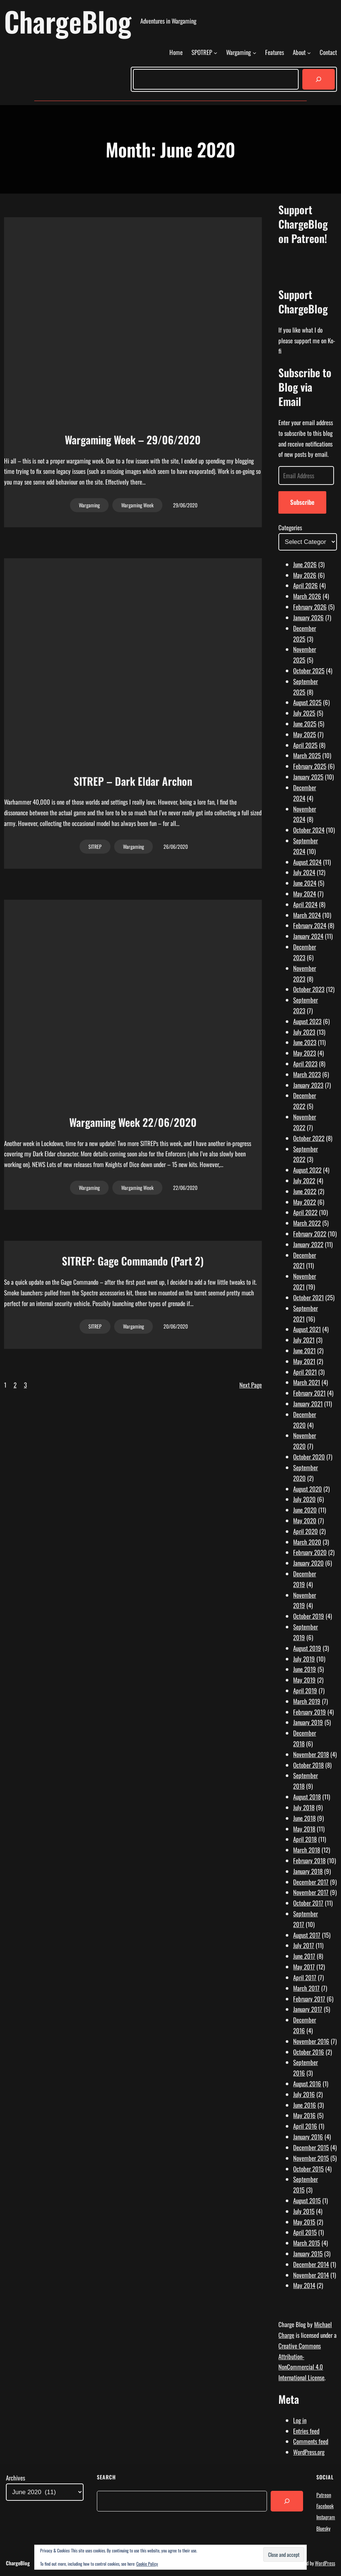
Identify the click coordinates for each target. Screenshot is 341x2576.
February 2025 (309, 766)
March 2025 (307, 755)
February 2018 (309, 1860)
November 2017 (310, 1892)
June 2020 (305, 1509)
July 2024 (304, 872)
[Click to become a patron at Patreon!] (307, 272)
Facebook (325, 2506)
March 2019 (306, 1701)
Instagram (325, 2517)
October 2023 (308, 989)
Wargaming (89, 505)
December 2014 (311, 2264)
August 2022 (307, 1169)
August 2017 (306, 1935)
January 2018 (308, 1871)
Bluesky (323, 2528)
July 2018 (303, 1807)
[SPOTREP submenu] (215, 53)
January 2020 (308, 1563)
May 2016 (304, 2115)
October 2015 (308, 2168)
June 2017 (304, 1956)
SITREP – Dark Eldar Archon (133, 781)
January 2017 (307, 2009)
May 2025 (304, 734)
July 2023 (304, 1032)
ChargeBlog (67, 21)
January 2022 (308, 1244)
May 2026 (304, 575)
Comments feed (310, 2441)
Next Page (250, 1384)
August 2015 (307, 2200)
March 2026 (307, 596)
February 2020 (310, 1552)
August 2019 (307, 1648)
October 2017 (308, 1902)
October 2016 (308, 2051)
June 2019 (304, 1669)
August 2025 (307, 702)
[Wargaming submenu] (254, 53)
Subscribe (302, 502)
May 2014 (304, 2285)
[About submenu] (309, 53)
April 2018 (305, 1839)
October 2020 (309, 1456)
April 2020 (305, 1531)
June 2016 (304, 2105)
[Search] (318, 79)
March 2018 (306, 1849)
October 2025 (308, 670)
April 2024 (305, 904)
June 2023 (304, 1042)
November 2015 (311, 2158)
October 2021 (308, 1297)
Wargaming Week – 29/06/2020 (133, 440)
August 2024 (307, 862)
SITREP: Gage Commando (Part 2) (133, 1261)
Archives (15, 2477)
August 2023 (307, 1021)
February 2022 (309, 1233)
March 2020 (307, 1541)
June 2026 (305, 564)
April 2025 (305, 745)
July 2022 (304, 1180)
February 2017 (309, 1998)
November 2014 (311, 2275)
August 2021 (307, 1329)
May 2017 (304, 1966)
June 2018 (304, 1818)
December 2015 (311, 2147)
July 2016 (304, 2094)
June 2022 (304, 1191)
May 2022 (304, 1202)
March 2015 (306, 2242)
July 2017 (303, 1945)
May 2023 (304, 1053)
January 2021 (308, 1403)
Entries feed (306, 2431)
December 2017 (310, 1881)
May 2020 (304, 1520)
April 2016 (305, 2126)
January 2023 (308, 1085)
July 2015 (303, 2211)
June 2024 (304, 883)
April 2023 (305, 1063)
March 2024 (307, 915)
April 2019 (305, 1690)
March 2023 (307, 1074)
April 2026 (305, 585)
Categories (290, 527)
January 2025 (308, 776)
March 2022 (307, 1223)
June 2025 (304, 723)
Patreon (323, 2495)
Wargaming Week (137, 505)
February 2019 (309, 1711)
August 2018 (307, 1796)
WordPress (325, 2563)
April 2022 (305, 1212)
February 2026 (310, 606)
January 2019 (308, 1722)
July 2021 (303, 1339)
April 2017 (304, 1977)
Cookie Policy (147, 2564)
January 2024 (308, 936)
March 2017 (306, 1988)
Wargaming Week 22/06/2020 (133, 1122)
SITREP (95, 846)
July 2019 (304, 1658)
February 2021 (309, 1393)
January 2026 (308, 617)
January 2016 (308, 2136)
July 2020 (304, 1499)
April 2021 (305, 1371)
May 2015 (304, 2221)
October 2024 (308, 829)
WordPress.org (308, 2452)
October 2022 (308, 1138)
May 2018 (304, 1828)
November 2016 (311, 2041)
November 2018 (311, 1754)
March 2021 (306, 1382)
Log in (299, 2420)
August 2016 (307, 2083)
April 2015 (305, 2232)
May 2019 (304, 1679)
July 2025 (304, 713)
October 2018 (308, 1765)
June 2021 (304, 1350)
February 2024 (309, 925)
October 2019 (308, 1616)
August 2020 (307, 1488)
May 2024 (304, 893)
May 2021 (304, 1361)
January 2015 (308, 2253)
